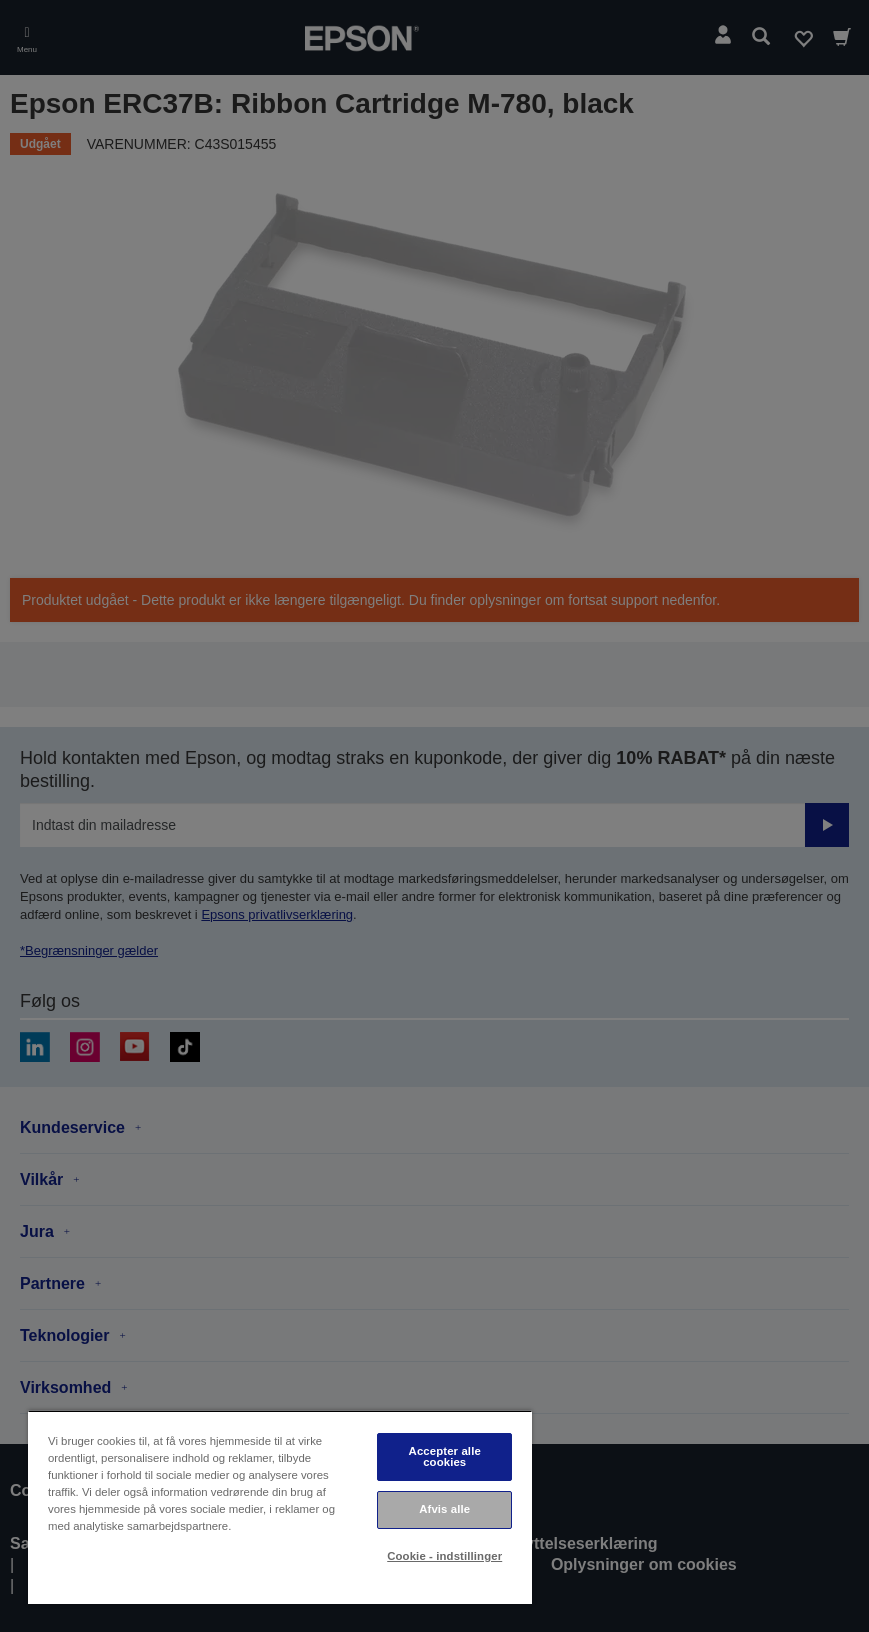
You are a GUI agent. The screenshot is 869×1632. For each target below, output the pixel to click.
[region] (280, 1507)
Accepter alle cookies (445, 1456)
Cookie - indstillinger (444, 1556)
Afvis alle (444, 1509)
